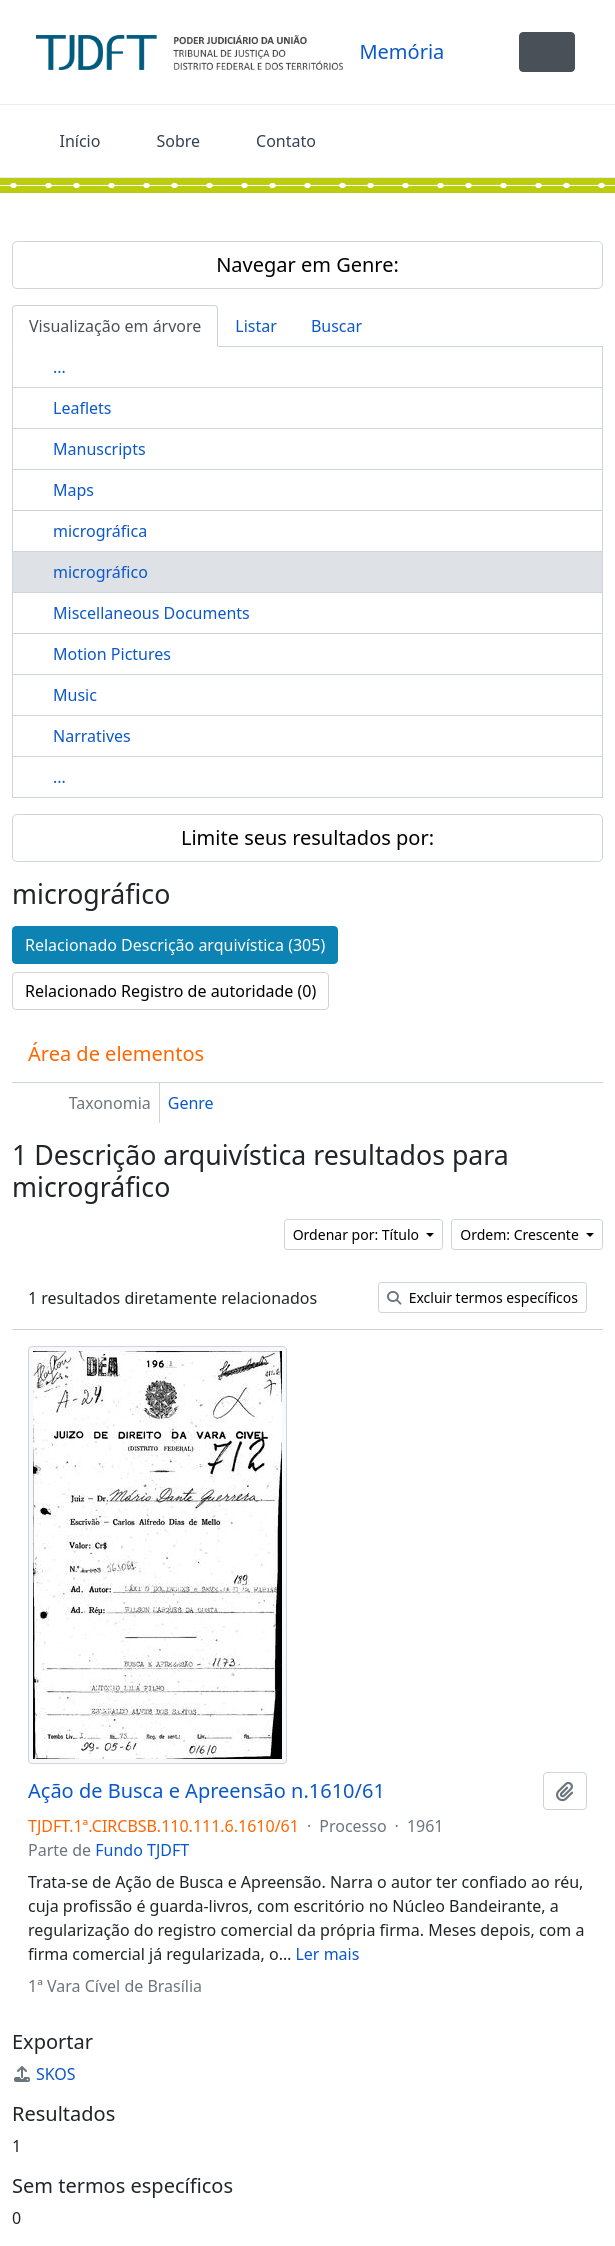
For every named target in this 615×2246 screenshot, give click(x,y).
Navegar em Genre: (307, 264)
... (59, 367)
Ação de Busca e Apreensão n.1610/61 (206, 1791)
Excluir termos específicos (482, 1297)
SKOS (44, 2074)
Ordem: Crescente (521, 1234)
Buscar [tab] (336, 326)
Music (75, 695)
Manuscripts (99, 449)
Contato (286, 141)
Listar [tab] (256, 326)
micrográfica (100, 531)
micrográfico (100, 572)
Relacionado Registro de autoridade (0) (170, 991)
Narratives (92, 736)
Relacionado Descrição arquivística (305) (175, 945)
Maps (73, 490)
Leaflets (82, 408)
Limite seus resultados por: (307, 837)
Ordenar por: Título (358, 1234)
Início (80, 141)
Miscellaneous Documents (151, 613)
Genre (191, 1103)
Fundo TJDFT (142, 1850)
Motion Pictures (112, 654)
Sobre (178, 141)
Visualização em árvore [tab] (115, 326)
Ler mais (327, 1954)
